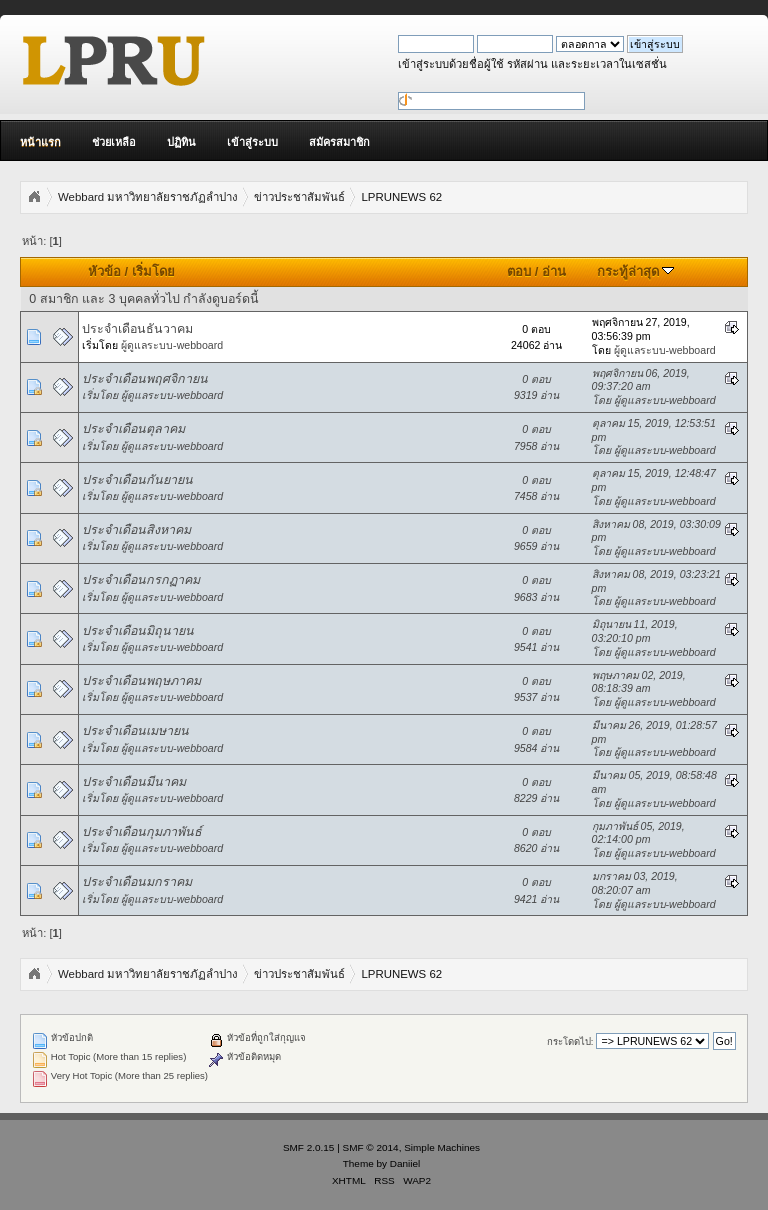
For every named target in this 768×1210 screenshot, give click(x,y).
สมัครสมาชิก (339, 142)
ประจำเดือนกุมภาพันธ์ (142, 832)
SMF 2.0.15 (309, 1147)
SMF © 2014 (371, 1147)
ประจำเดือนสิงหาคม (136, 530)
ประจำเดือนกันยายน (137, 480)
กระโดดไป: (570, 1041)
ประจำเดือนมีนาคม (134, 782)
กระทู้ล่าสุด (636, 271)
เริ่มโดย (153, 271)
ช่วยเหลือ (114, 142)
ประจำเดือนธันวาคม (137, 329)
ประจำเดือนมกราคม (137, 882)
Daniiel (405, 1163)
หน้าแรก (40, 142)
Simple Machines (442, 1147)
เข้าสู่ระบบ (252, 142)
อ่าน (554, 271)
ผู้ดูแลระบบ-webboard (172, 345)
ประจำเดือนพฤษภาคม (141, 681)
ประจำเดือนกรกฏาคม (141, 580)
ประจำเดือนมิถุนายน (138, 631)
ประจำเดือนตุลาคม (133, 429)
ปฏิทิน (181, 142)
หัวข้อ (104, 271)
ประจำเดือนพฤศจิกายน (145, 379)
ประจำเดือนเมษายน (135, 731)
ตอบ (519, 271)
